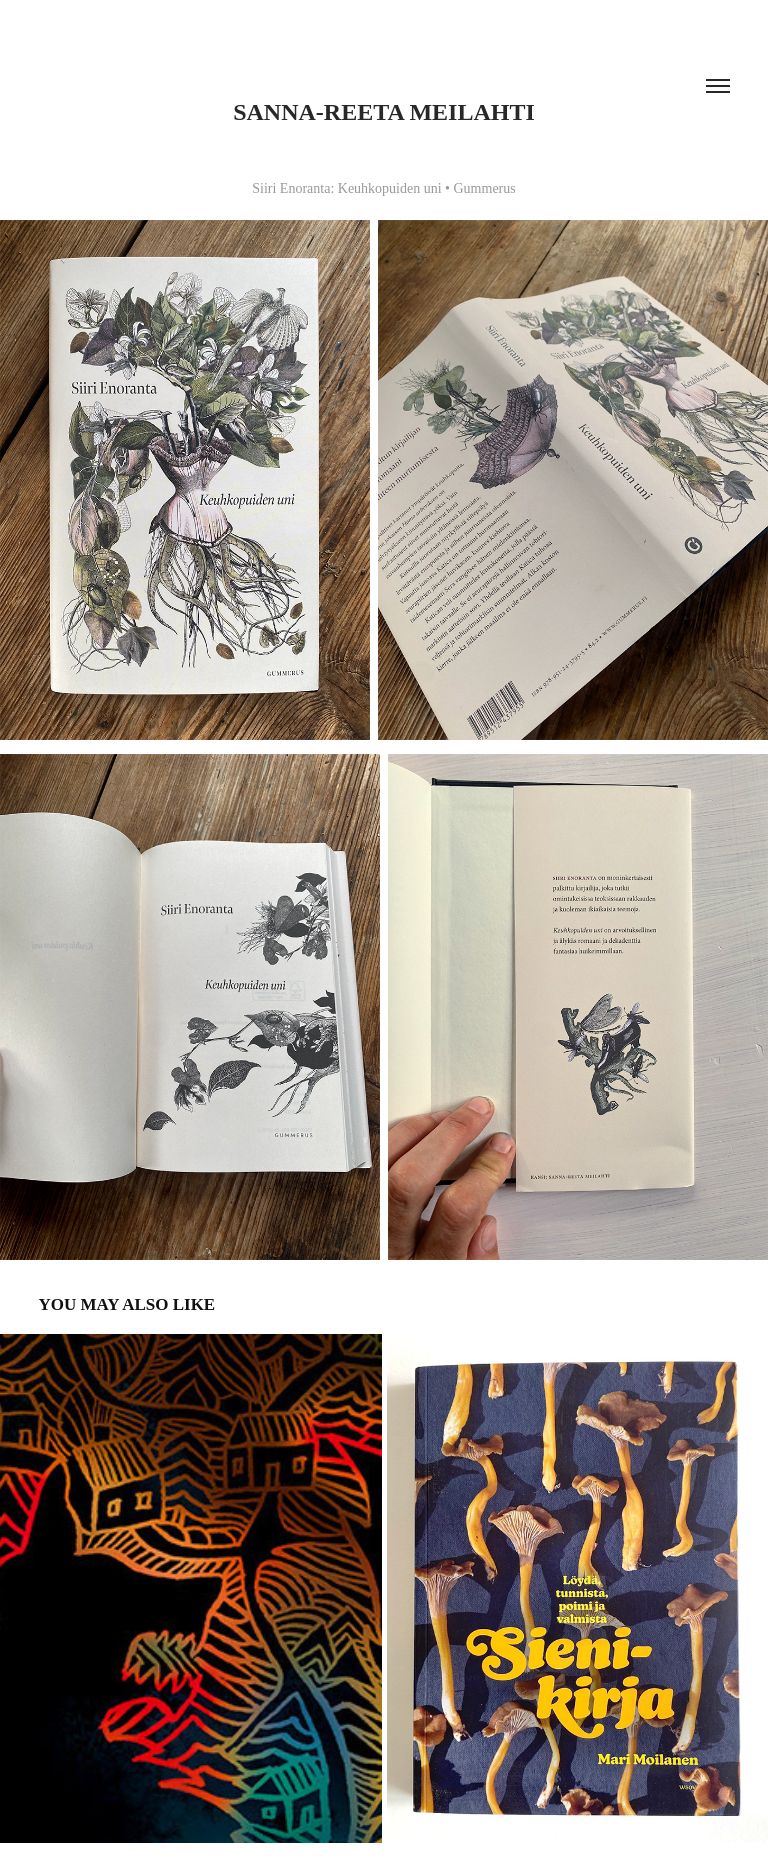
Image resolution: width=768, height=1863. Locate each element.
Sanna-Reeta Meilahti (384, 112)
